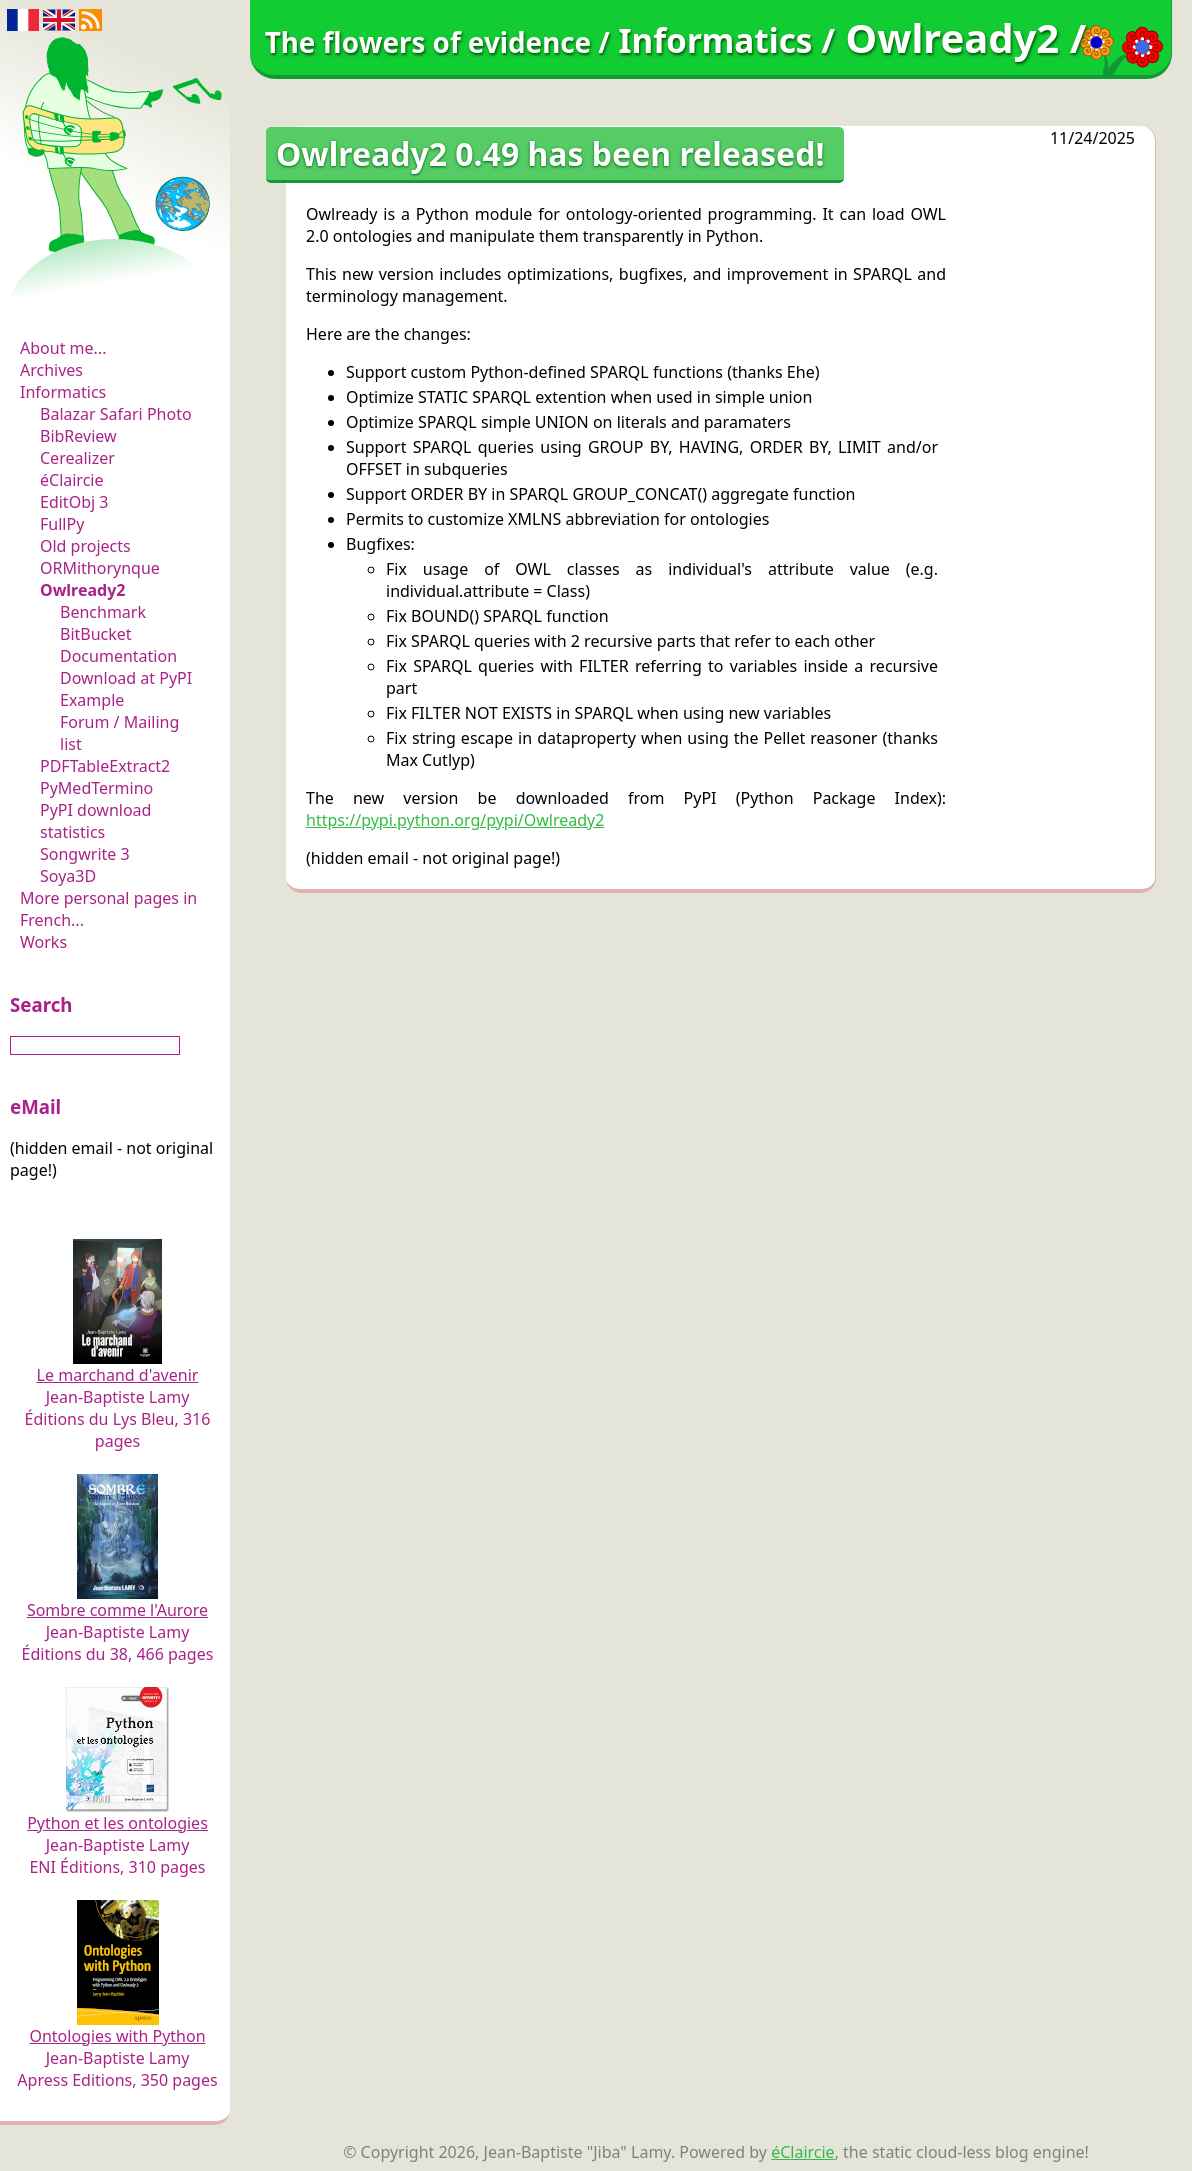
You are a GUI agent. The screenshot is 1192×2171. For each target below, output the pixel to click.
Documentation (118, 656)
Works (43, 942)
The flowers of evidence (117, 294)
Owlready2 (83, 590)
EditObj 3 (74, 502)
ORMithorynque (100, 568)
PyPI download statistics (95, 821)
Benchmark (103, 612)
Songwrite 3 (85, 854)
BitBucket (96, 634)
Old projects (85, 546)
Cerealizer (77, 458)
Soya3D (68, 876)
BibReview (78, 436)
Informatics (63, 392)
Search (41, 1004)
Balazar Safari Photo (116, 414)
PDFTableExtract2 (105, 766)
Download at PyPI (126, 678)
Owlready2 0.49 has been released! (550, 153)
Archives (51, 370)
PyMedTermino (96, 788)
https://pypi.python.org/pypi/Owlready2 (455, 820)
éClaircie (72, 480)
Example (92, 700)
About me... (63, 348)
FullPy (62, 524)
